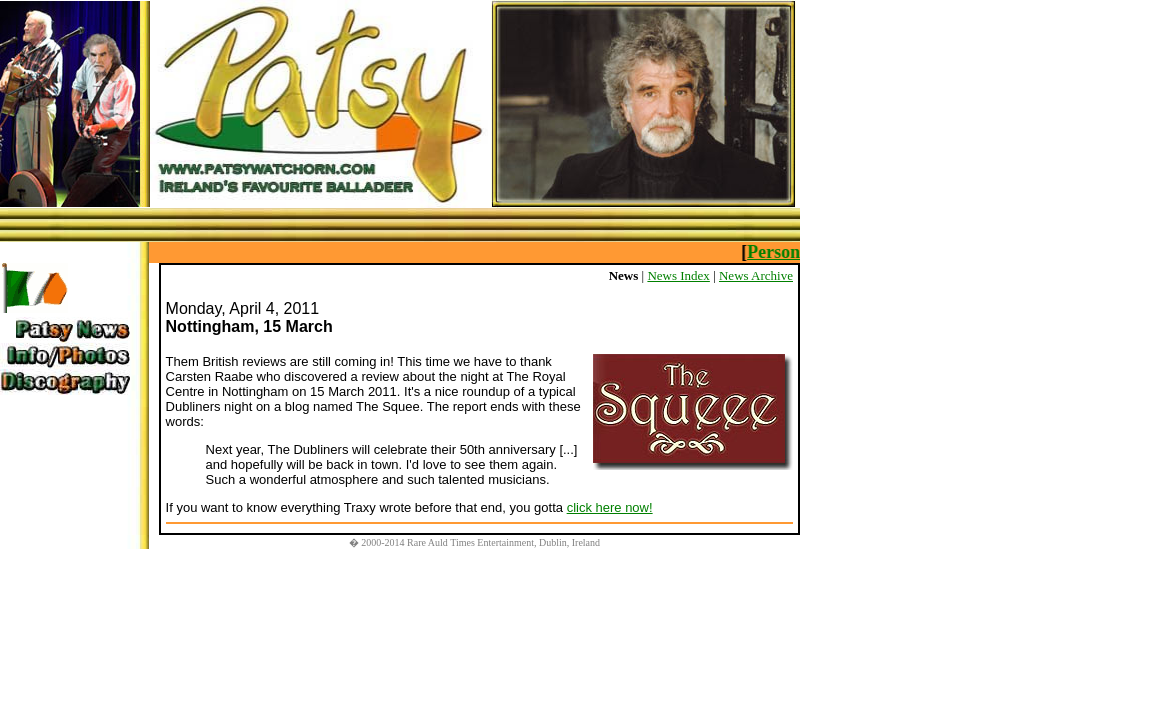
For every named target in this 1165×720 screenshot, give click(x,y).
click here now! (610, 507)
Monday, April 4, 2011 (243, 308)
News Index (678, 275)
